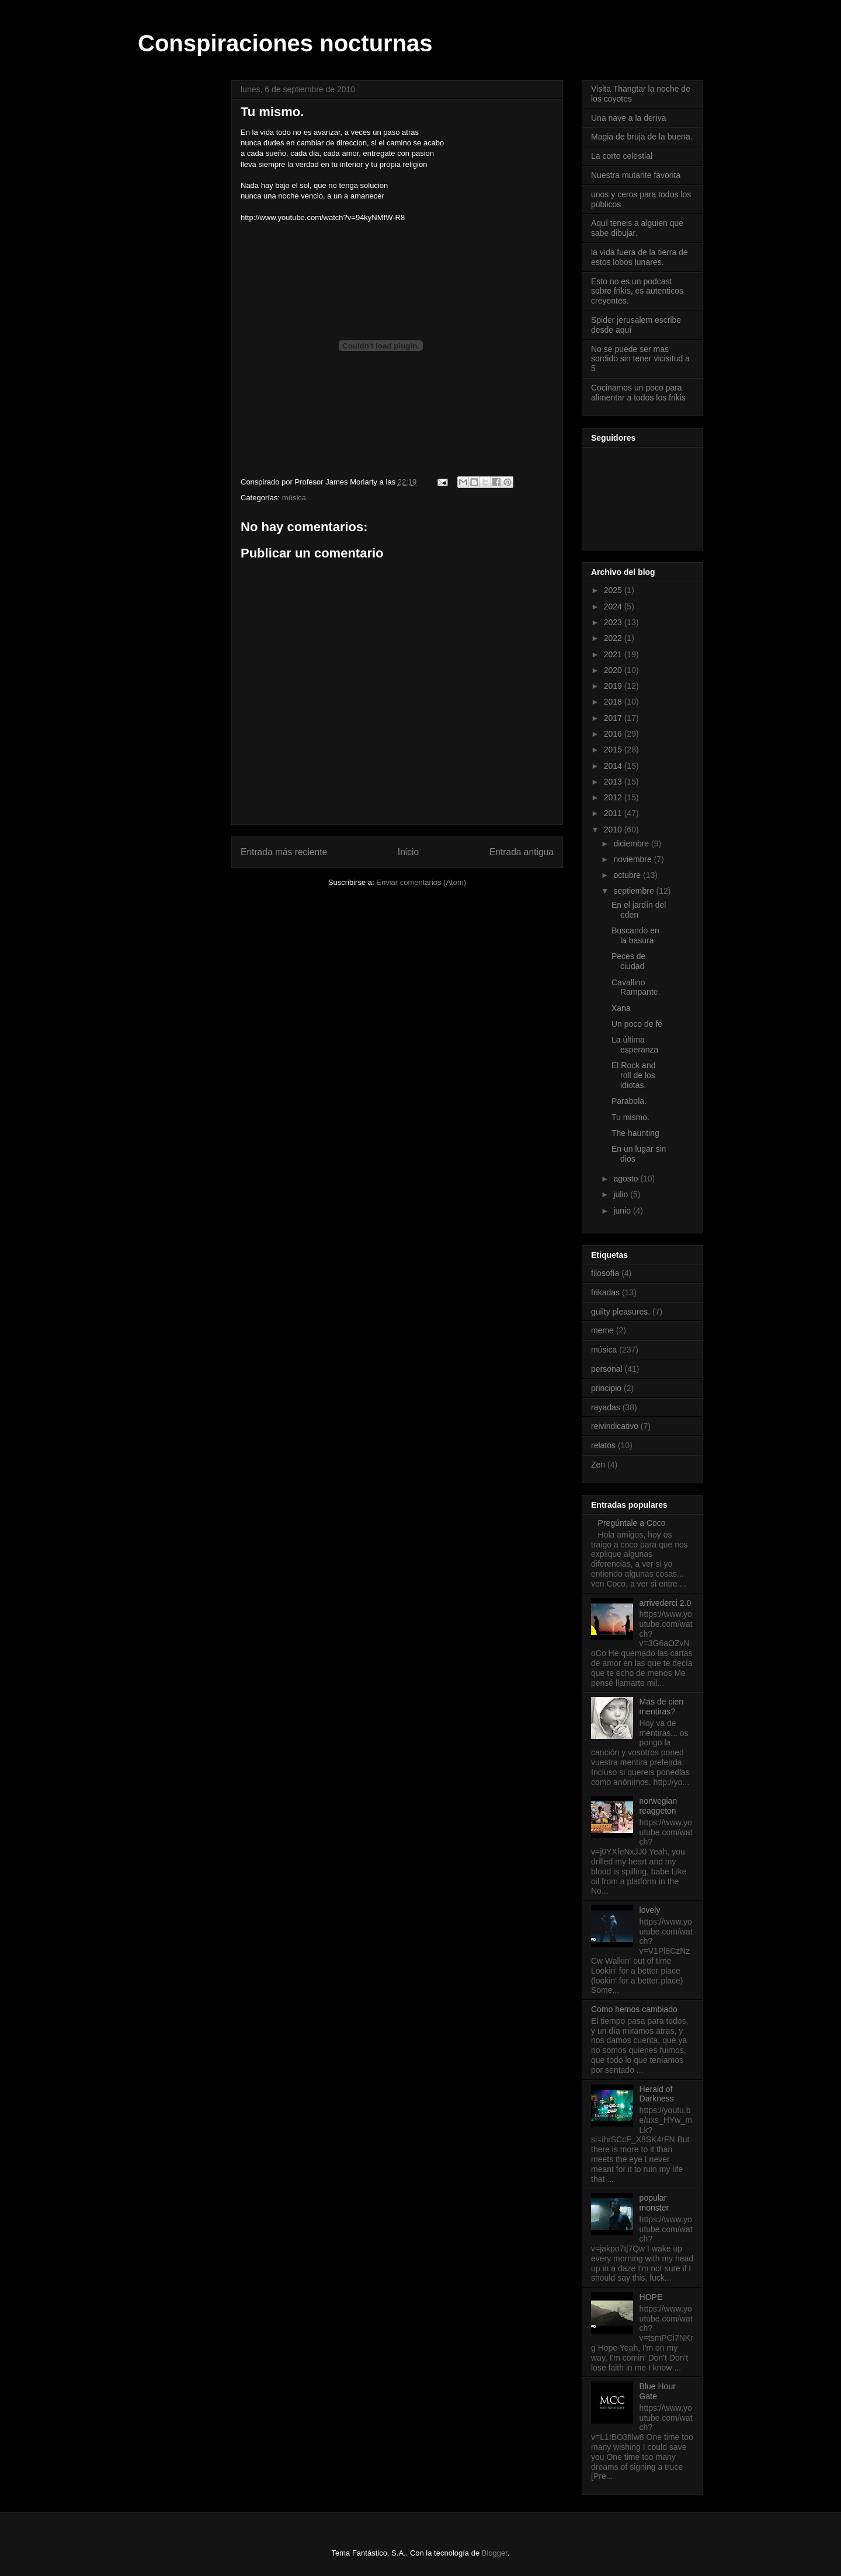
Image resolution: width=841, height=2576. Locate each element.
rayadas (605, 1407)
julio (621, 1194)
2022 (614, 638)
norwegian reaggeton (658, 1805)
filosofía (605, 1273)
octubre (628, 875)
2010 (614, 829)
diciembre (632, 843)
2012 (614, 797)
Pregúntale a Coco (632, 1523)
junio (623, 1210)
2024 (614, 606)
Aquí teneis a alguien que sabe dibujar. (637, 228)
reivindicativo (614, 1426)
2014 (614, 766)
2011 (614, 813)
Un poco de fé (636, 1024)
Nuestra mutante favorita (635, 175)
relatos (603, 1445)
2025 (614, 590)
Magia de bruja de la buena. (642, 136)
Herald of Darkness (657, 2094)
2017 (614, 718)
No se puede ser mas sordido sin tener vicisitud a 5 (640, 359)
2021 (614, 654)
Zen (598, 1464)
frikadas (605, 1292)
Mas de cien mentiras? (661, 1706)
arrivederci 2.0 (665, 1603)
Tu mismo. (630, 1117)
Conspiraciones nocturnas (285, 43)
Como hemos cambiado (634, 2009)
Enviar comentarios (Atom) (421, 882)
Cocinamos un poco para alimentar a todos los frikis (638, 392)
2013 (614, 781)
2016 (614, 733)
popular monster (654, 2202)
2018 (614, 701)
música (294, 497)
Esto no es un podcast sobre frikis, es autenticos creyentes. (637, 291)
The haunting (635, 1133)
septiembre (634, 890)
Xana (621, 1008)
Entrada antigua (521, 852)
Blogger (495, 2553)
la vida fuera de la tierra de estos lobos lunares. (639, 257)
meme (602, 1330)
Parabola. (629, 1101)
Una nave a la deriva (628, 118)
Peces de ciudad (628, 961)
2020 (614, 670)
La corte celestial (621, 156)
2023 (614, 622)
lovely (650, 1910)
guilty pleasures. (620, 1311)
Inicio (408, 852)
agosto (626, 1178)
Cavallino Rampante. (635, 987)
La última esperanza (634, 1044)
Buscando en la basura (635, 935)
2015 (614, 749)
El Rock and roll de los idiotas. (633, 1075)
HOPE (651, 2297)
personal (607, 1369)
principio (606, 1388)
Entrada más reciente (284, 852)
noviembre (633, 859)
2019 (614, 686)
